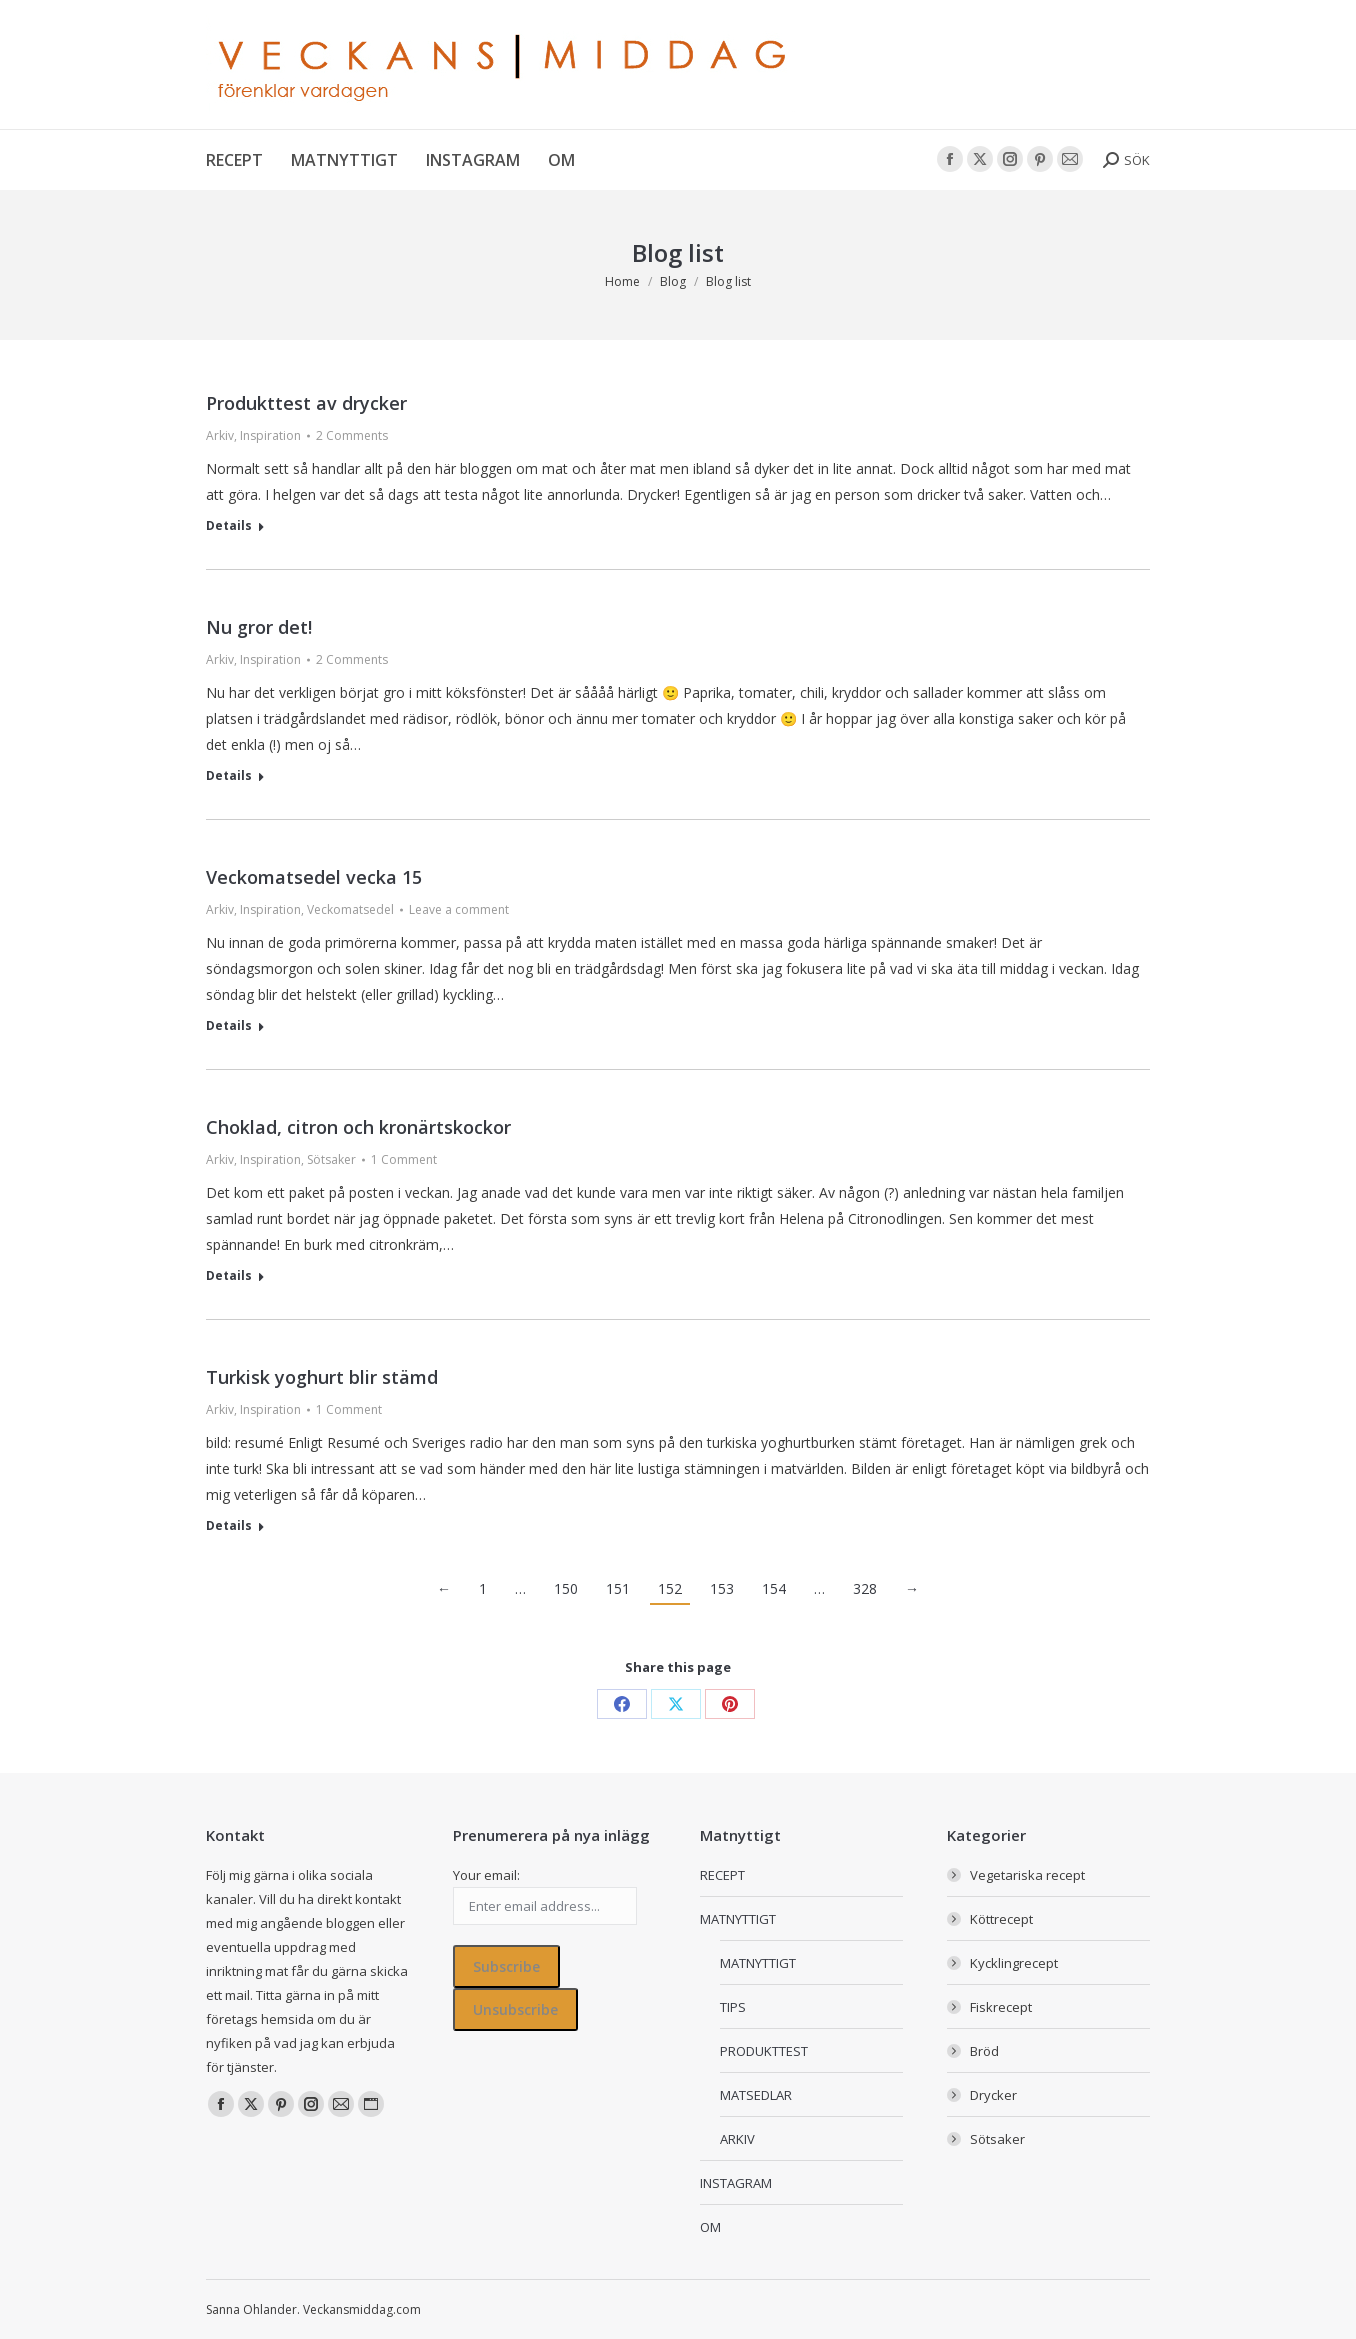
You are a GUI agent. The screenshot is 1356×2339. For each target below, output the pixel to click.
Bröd (984, 2051)
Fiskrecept (1001, 2007)
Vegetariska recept (1027, 1875)
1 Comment (404, 1159)
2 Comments (352, 435)
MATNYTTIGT (738, 1919)
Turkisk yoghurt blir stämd (322, 1377)
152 (670, 1588)
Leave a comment (459, 909)
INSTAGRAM (736, 2183)
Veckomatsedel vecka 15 (314, 877)
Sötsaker (331, 1159)
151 (618, 1588)
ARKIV (737, 2139)
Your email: (486, 1875)
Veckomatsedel (350, 909)
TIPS (733, 2007)
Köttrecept (1001, 1919)
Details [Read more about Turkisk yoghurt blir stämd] (229, 1526)
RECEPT (722, 1875)
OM (710, 2227)
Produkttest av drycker (306, 403)
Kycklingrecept (1014, 1963)
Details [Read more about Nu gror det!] (229, 776)
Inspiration (270, 435)
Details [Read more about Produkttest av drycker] (229, 526)
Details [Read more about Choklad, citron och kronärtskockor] (229, 1276)
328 (865, 1588)
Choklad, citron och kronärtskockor (358, 1127)
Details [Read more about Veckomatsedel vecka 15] (229, 1026)
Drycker (993, 2095)
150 (566, 1588)
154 (774, 1588)
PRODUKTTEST (764, 2051)
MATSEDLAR (756, 2095)
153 (722, 1588)
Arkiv (220, 435)
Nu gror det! (259, 627)
